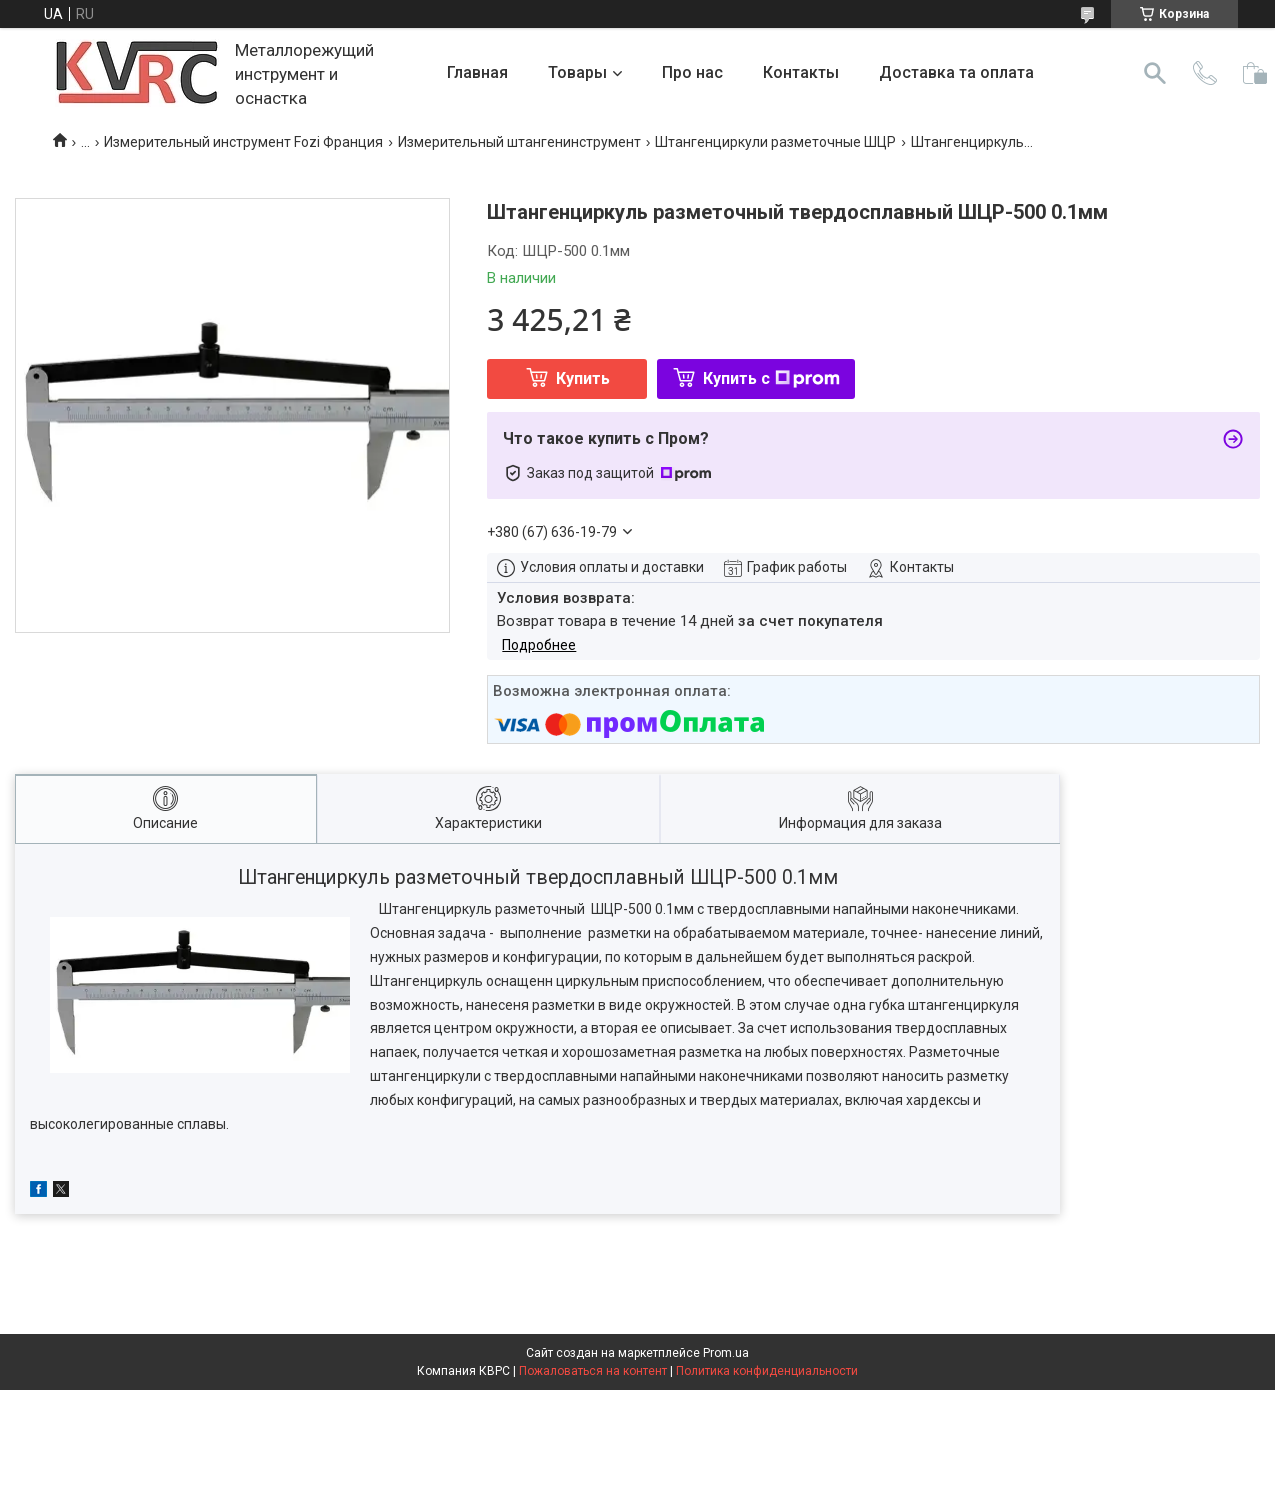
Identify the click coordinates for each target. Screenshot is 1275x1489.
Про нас (692, 72)
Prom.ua (726, 1353)
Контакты (801, 72)
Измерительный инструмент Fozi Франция (243, 142)
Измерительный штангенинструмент (519, 142)
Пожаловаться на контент (593, 1371)
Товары (577, 72)
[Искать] (1155, 73)
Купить (583, 378)
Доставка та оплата (956, 72)
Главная (477, 72)
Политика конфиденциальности (767, 1371)
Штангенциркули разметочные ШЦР (775, 142)
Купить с (771, 378)
